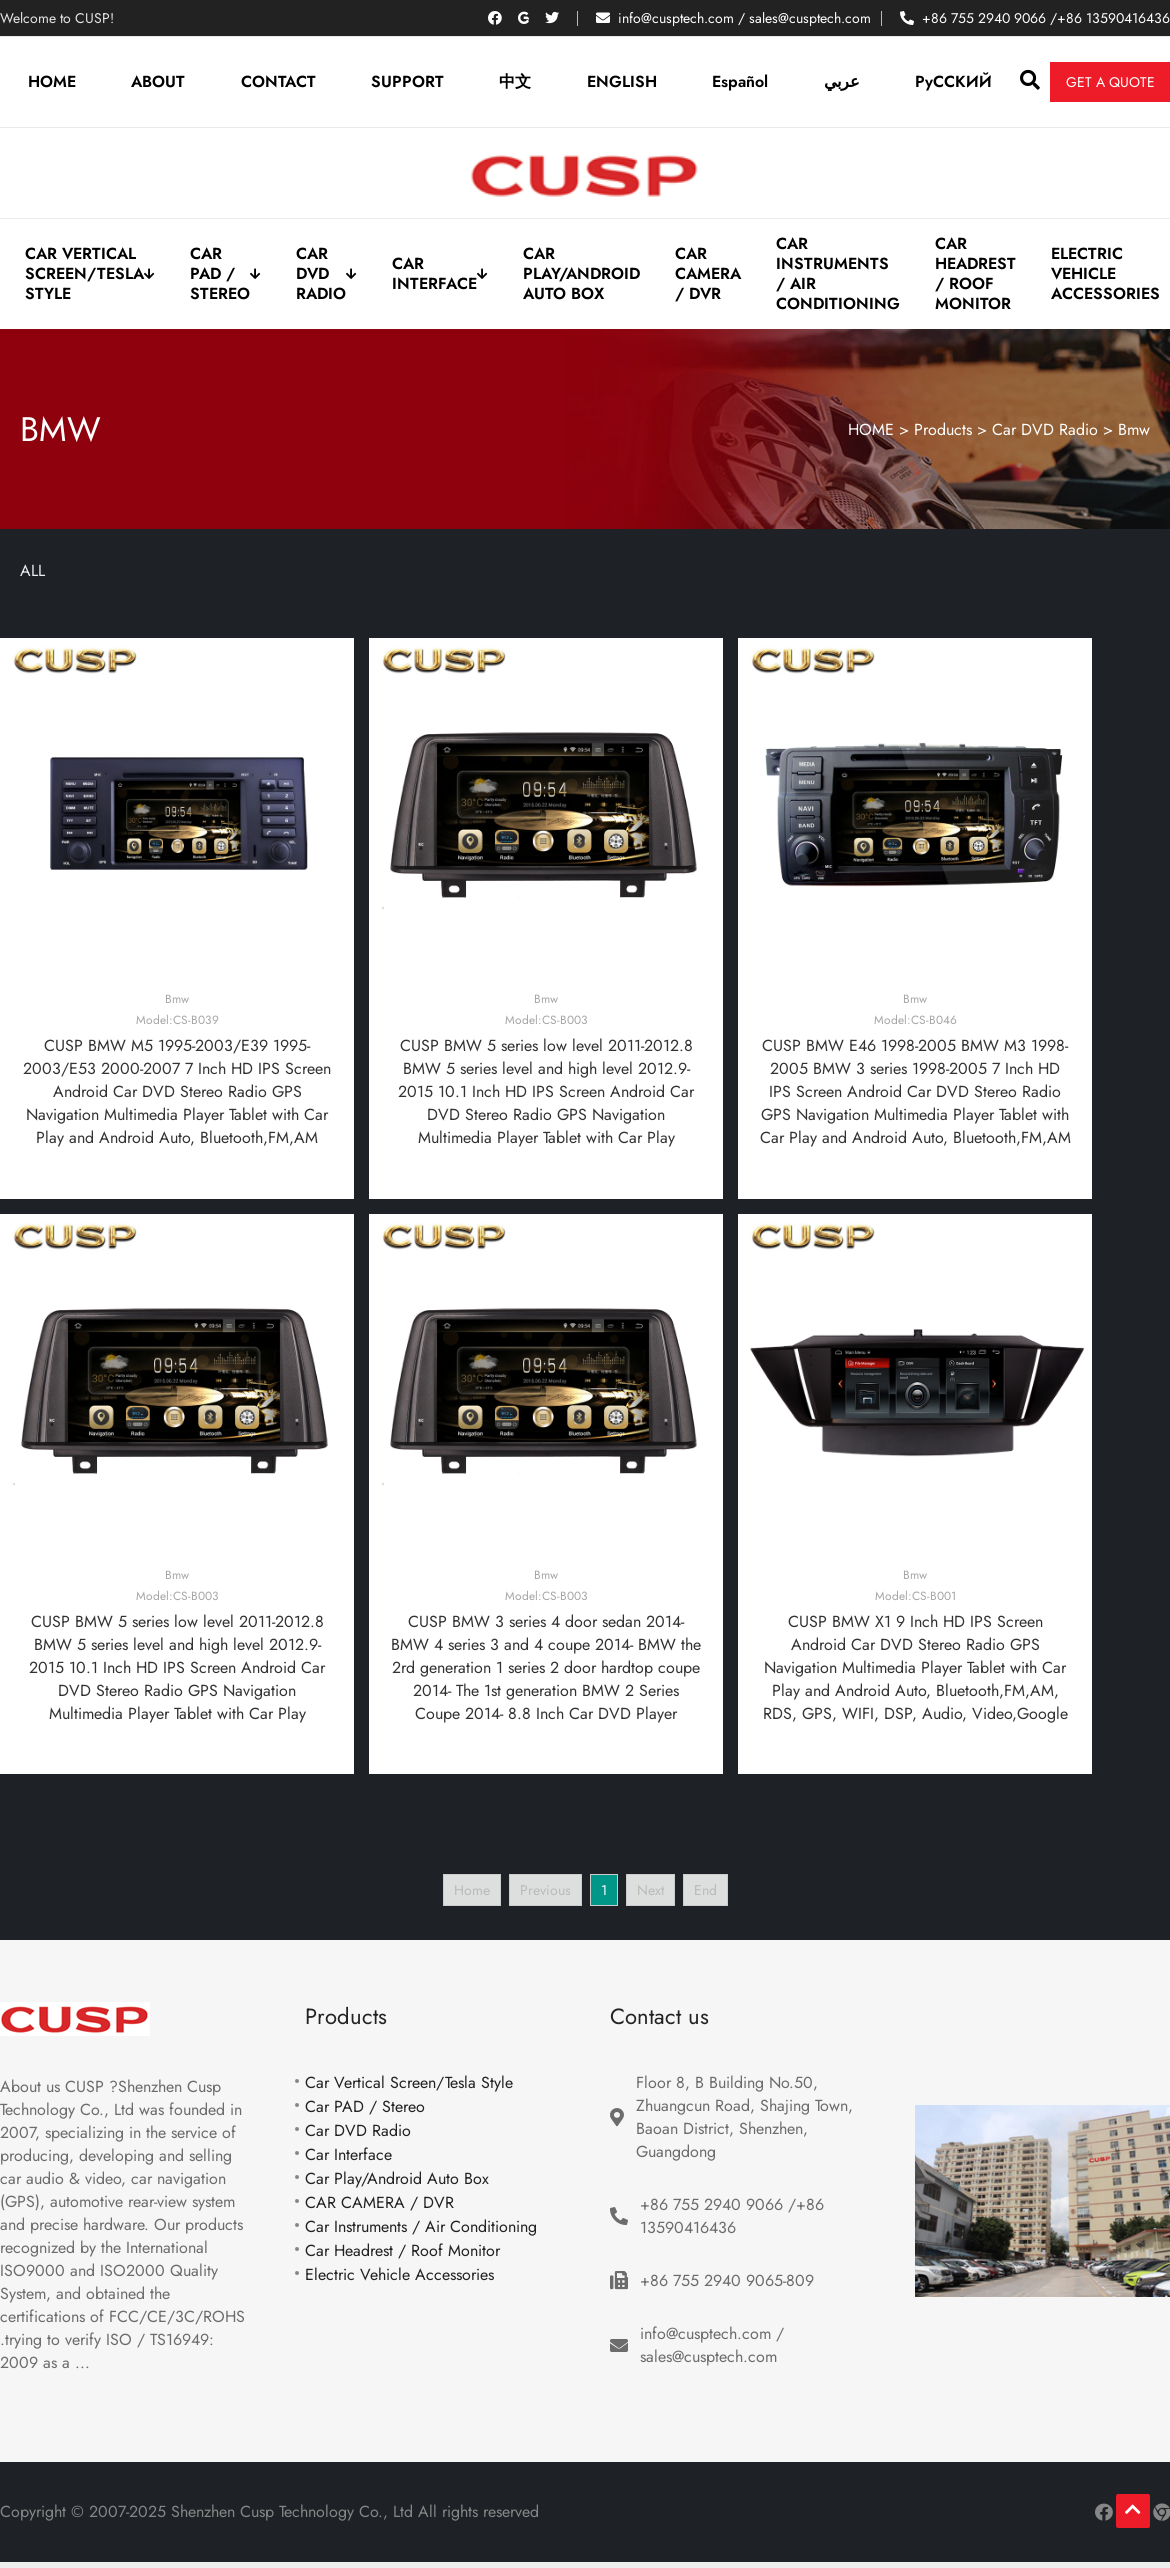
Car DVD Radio (326, 274)
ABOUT (158, 81)
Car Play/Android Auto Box (581, 274)
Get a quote (1110, 82)
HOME (52, 81)
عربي (842, 81)
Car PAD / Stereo (225, 274)
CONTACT (278, 81)
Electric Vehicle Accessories (1105, 274)
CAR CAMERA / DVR (708, 274)
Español (740, 81)
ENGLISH (622, 81)
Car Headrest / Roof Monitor (975, 274)
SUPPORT (407, 81)
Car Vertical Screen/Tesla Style (90, 274)
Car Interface (440, 274)
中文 (515, 81)
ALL (32, 570)
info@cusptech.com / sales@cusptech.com (744, 18)
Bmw (1134, 429)
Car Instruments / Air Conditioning (838, 274)
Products (943, 429)
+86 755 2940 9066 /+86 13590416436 (1046, 18)
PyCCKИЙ (953, 81)
